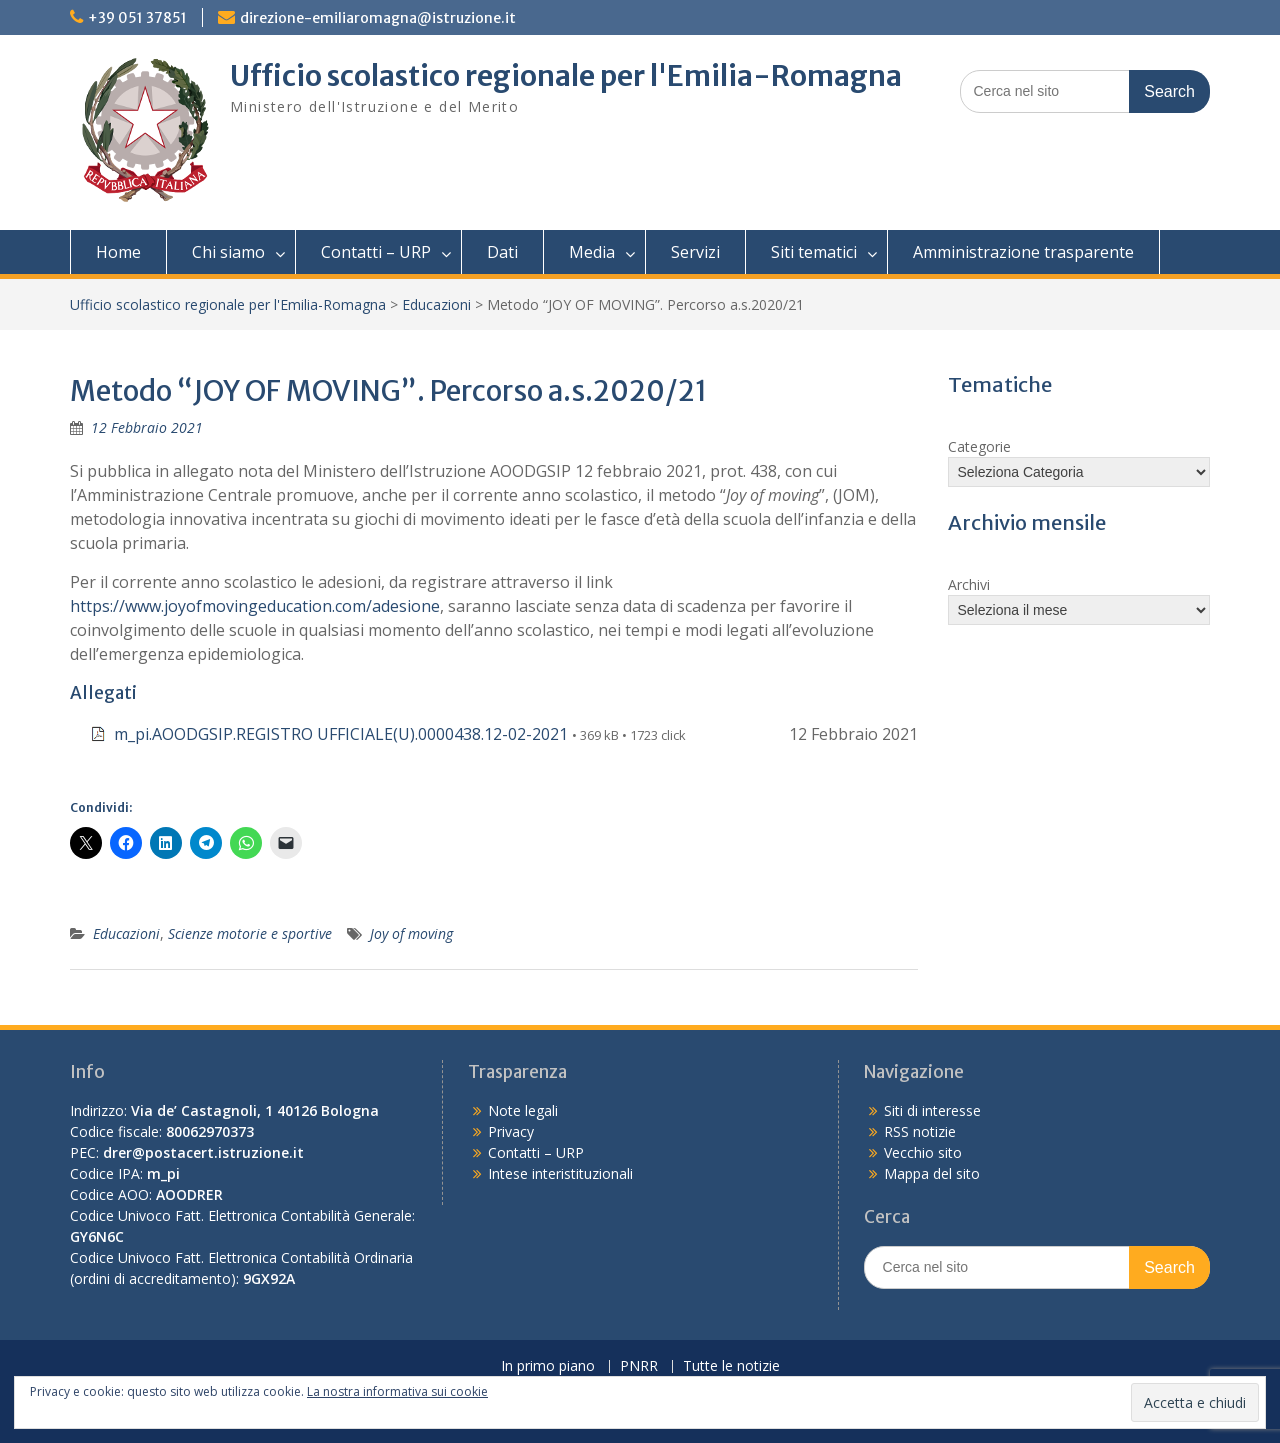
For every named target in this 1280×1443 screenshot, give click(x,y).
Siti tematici (814, 252)
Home (118, 252)
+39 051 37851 (137, 18)
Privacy (511, 1131)
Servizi (695, 252)
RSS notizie (920, 1131)
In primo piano (548, 1366)
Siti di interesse (932, 1110)
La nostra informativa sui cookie (397, 1391)
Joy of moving (411, 933)
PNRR (639, 1366)
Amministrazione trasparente (1023, 252)
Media (592, 252)
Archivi (969, 584)
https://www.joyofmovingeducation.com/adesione (255, 606)
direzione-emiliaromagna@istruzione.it (378, 18)
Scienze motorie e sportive (250, 933)
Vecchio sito (923, 1152)
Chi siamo (228, 252)
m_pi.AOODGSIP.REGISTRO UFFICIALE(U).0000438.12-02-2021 (341, 734)
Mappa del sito (932, 1173)
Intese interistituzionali (560, 1173)
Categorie (979, 446)
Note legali (523, 1110)
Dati (502, 252)
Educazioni (436, 304)
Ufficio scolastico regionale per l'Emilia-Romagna (566, 76)
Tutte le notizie (731, 1366)
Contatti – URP (376, 252)
